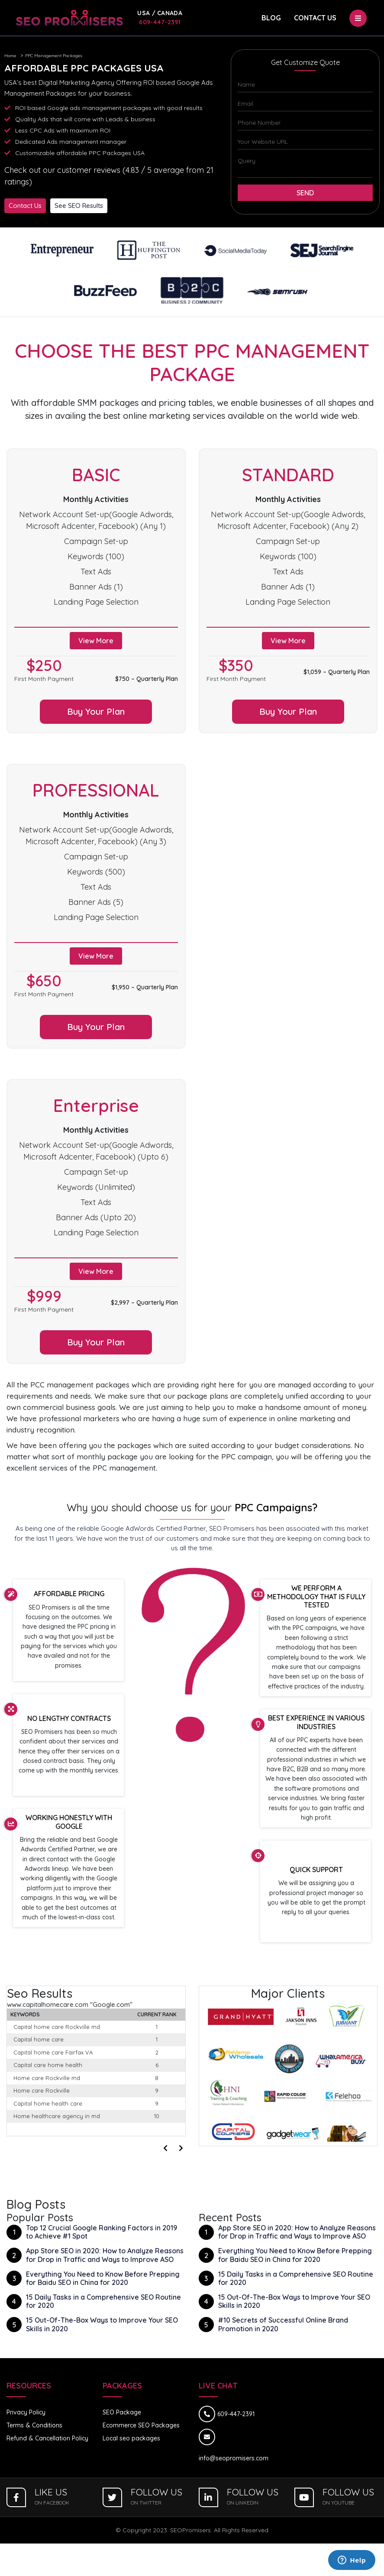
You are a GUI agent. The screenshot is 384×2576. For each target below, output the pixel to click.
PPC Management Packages (53, 55)
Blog (271, 17)
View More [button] (95, 640)
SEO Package (122, 2409)
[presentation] (167, 2145)
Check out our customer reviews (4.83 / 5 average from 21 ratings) (108, 176)
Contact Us (315, 17)
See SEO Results (79, 205)
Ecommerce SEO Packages (141, 2422)
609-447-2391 (159, 17)
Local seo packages (131, 2435)
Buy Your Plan (96, 711)
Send (305, 192)
